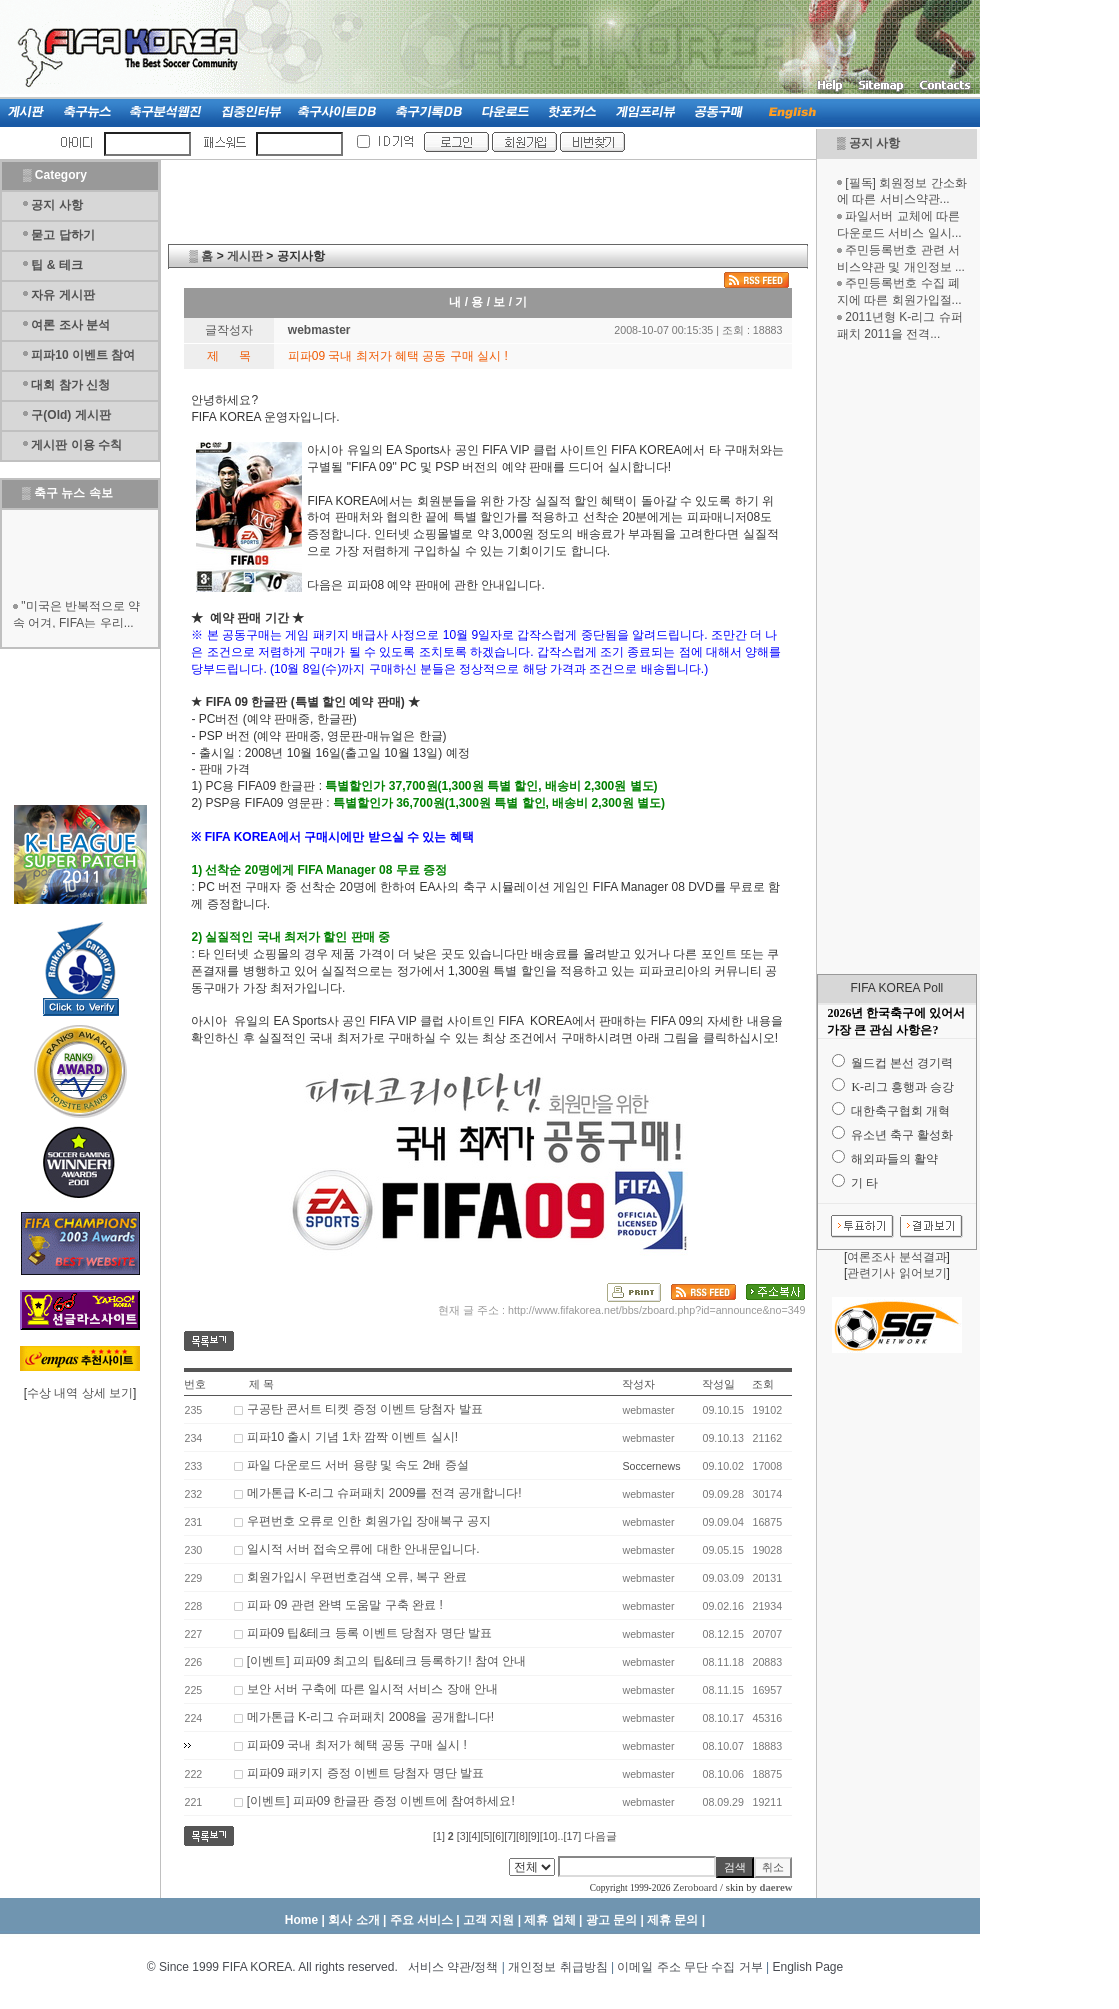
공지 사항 (874, 143)
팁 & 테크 (56, 265)
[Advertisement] (897, 658)
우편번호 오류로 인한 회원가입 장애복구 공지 (369, 1521)
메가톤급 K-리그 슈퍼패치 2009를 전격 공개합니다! (384, 1493)
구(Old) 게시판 (70, 415)
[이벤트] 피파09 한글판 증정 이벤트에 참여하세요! (381, 1801)
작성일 (718, 1384)
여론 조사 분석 (70, 325)
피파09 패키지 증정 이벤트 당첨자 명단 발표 (365, 1773)
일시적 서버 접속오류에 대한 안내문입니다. (363, 1549)
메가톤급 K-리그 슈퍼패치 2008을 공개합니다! (370, 1717)
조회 (763, 1384)
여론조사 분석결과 (896, 1257)
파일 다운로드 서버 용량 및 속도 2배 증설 (358, 1465)
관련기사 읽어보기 (896, 1273)
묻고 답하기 (62, 235)
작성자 (638, 1384)
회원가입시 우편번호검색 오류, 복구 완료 (357, 1577)
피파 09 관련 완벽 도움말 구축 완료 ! (345, 1605)
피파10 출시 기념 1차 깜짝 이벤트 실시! (352, 1437)
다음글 (600, 1836)
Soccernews (651, 1466)
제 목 (261, 1384)
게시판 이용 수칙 (76, 445)
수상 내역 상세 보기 (80, 1393)
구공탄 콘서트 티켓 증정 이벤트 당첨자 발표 (365, 1409)
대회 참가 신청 (70, 385)
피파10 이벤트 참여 (83, 355)
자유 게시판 (62, 295)
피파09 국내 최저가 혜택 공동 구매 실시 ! (357, 1745)
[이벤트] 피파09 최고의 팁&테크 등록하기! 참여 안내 (386, 1661)
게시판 (245, 256)
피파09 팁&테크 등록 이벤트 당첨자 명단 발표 (369, 1633)
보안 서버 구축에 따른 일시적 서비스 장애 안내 (372, 1689)
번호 (195, 1384)
